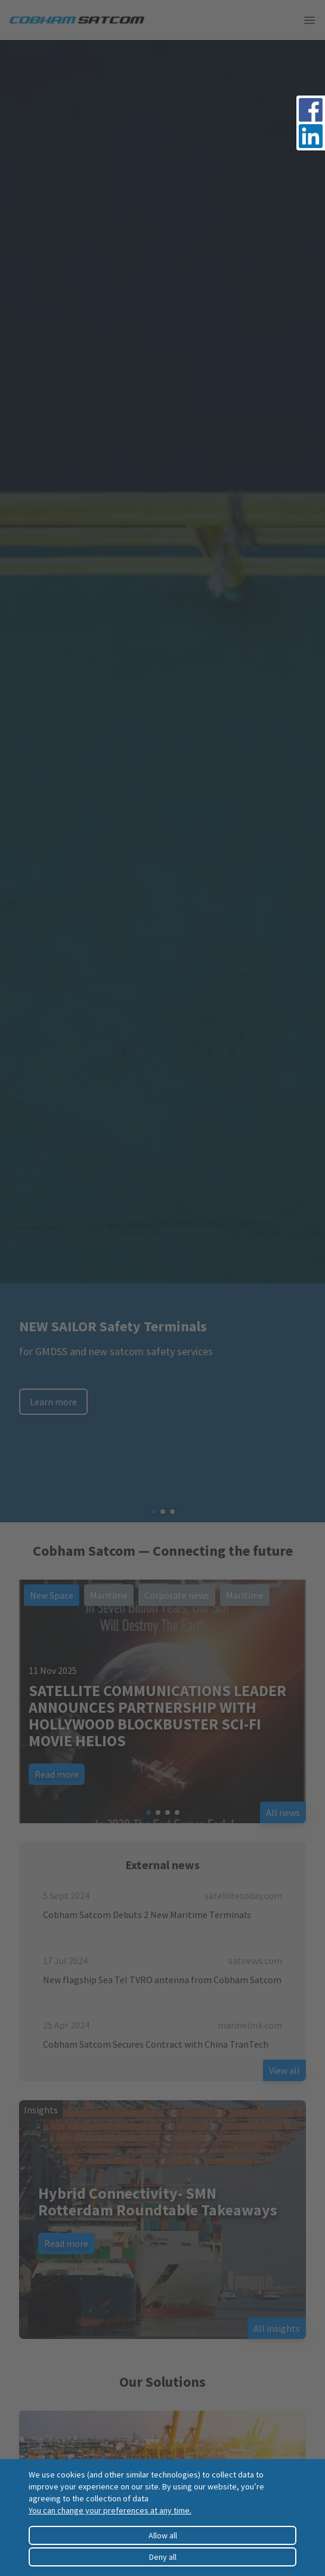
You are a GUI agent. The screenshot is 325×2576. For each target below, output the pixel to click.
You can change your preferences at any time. (110, 2510)
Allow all (162, 2535)
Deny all (163, 2557)
